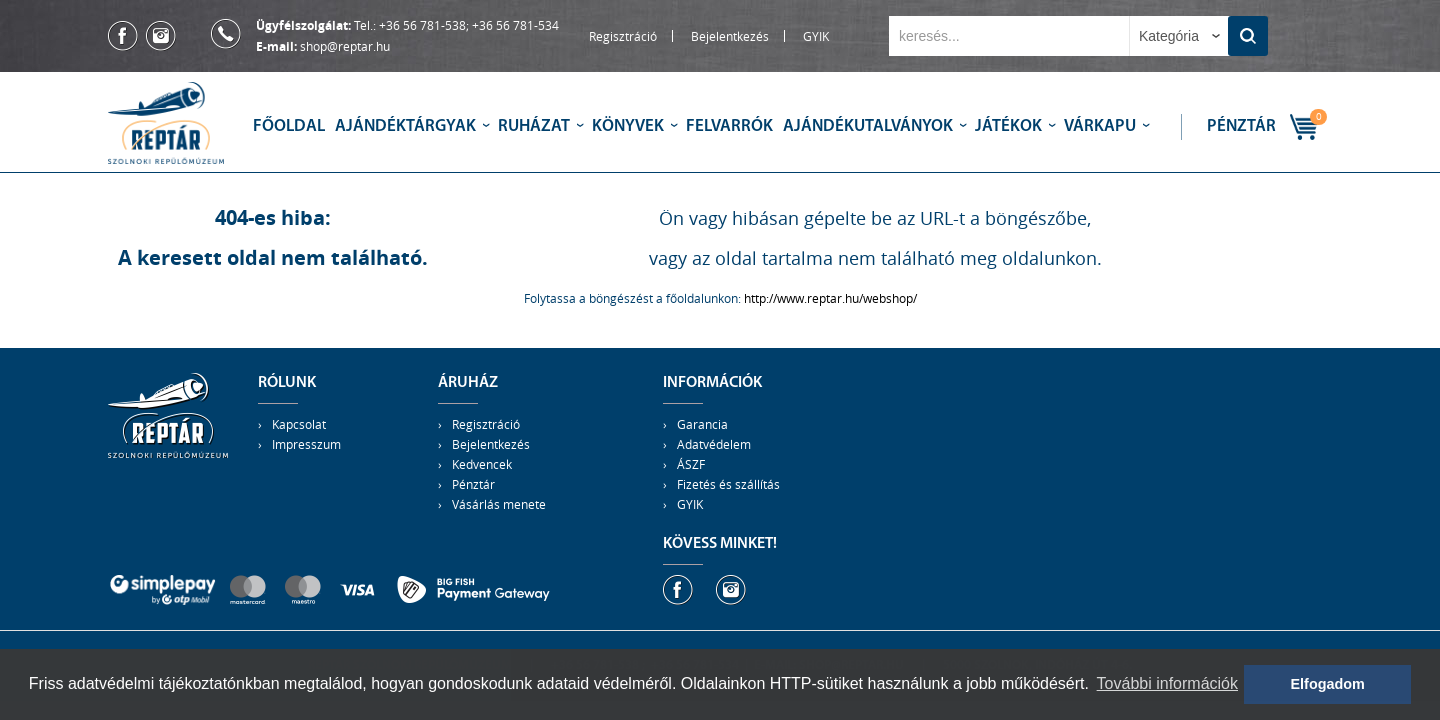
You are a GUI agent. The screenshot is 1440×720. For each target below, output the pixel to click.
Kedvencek (482, 464)
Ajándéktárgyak (405, 126)
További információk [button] (1167, 683)
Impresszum (306, 444)
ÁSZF (691, 464)
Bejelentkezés (730, 36)
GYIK (816, 36)
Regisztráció (623, 36)
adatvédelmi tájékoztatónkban (174, 683)
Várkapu (1100, 126)
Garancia (702, 424)
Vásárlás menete (499, 504)
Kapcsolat (299, 424)
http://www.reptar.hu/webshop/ (830, 298)
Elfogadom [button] (1328, 684)
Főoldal (289, 126)
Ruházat (534, 126)
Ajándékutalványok (868, 126)
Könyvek (628, 126)
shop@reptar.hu (345, 46)
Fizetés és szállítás (728, 484)
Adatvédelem (714, 444)
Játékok (1008, 126)
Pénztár (1241, 126)
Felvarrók (729, 126)
